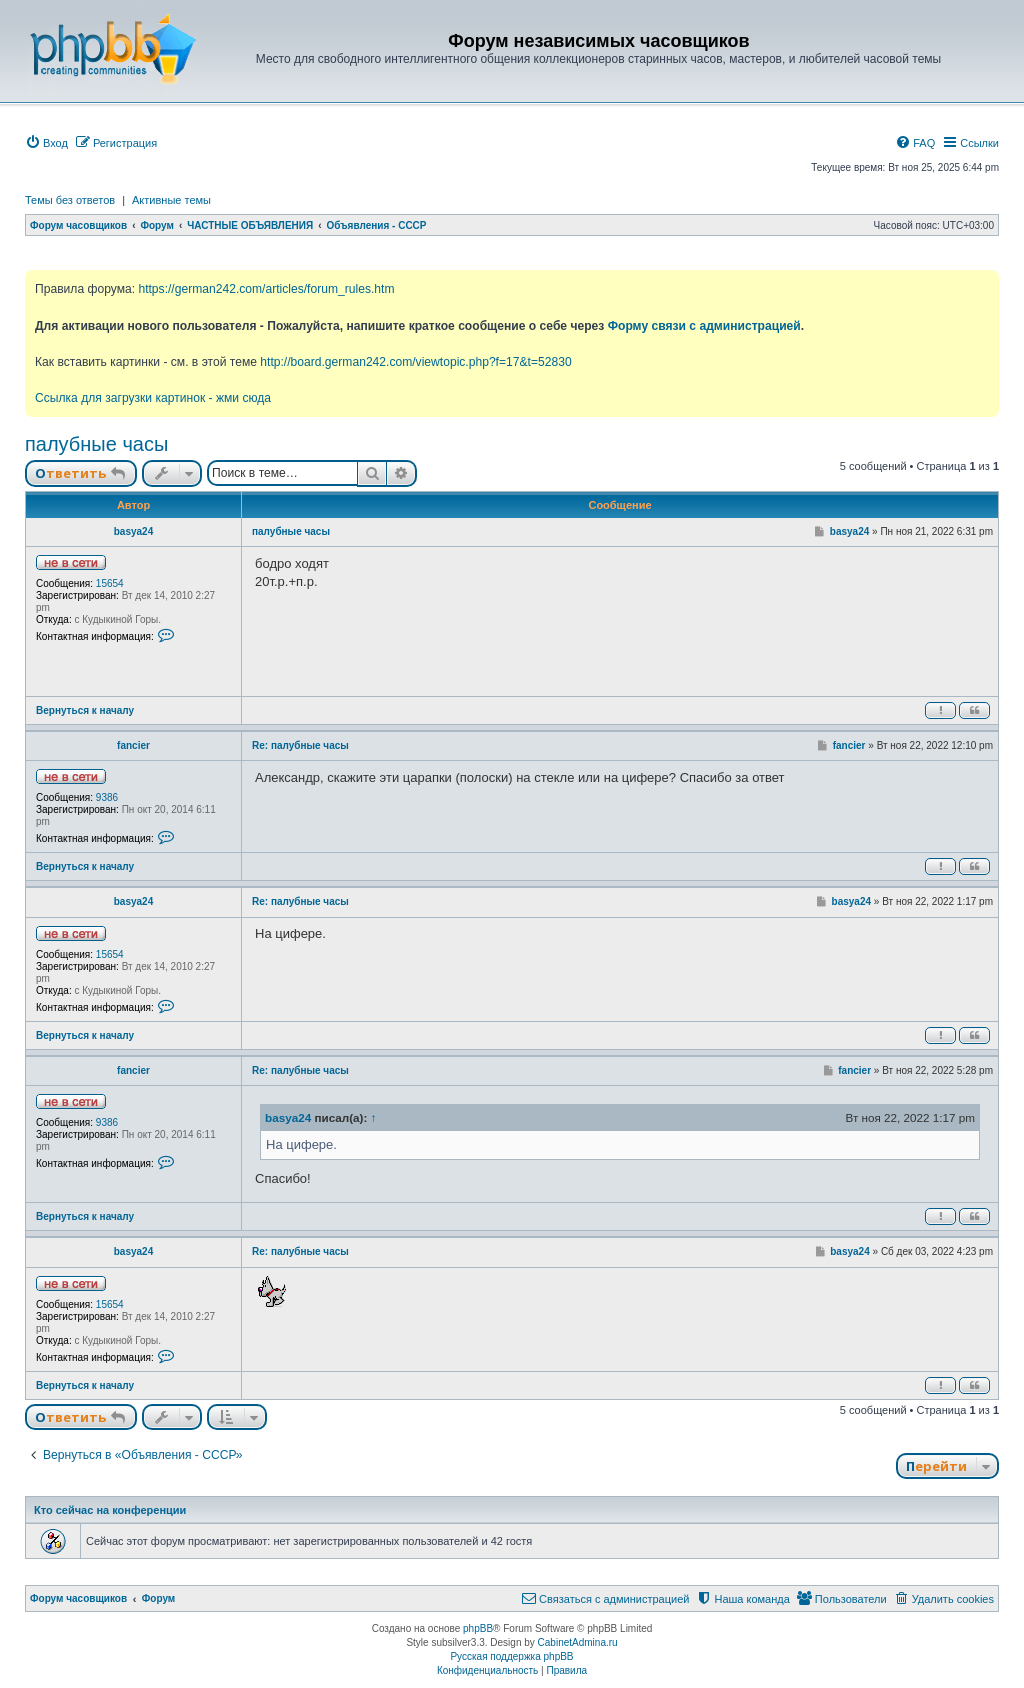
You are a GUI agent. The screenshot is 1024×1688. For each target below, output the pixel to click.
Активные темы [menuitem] (171, 200)
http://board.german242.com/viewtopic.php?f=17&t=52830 (415, 362)
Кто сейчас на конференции (110, 1510)
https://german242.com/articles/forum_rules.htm (266, 289)
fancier (133, 745)
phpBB (478, 1628)
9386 (107, 797)
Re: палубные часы (300, 745)
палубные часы (96, 444)
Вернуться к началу (85, 710)
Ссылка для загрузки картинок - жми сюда (153, 398)
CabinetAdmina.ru (578, 1642)
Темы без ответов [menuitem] (70, 200)
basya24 (133, 531)
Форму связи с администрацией (704, 326)
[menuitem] (46, 143)
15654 (110, 583)
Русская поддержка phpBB (511, 1656)
